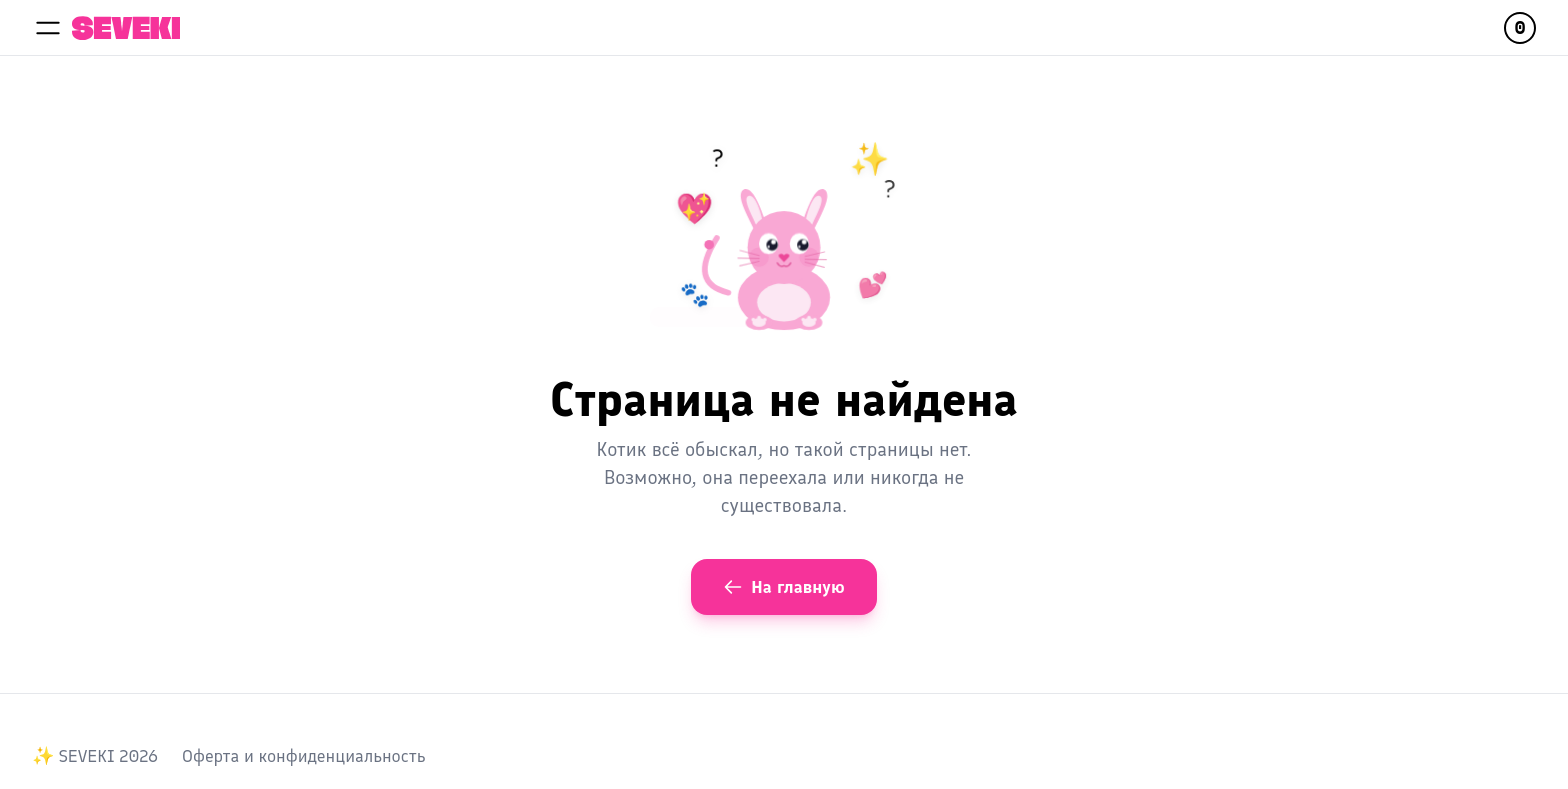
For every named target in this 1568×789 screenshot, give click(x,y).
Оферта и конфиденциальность (303, 756)
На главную (783, 587)
